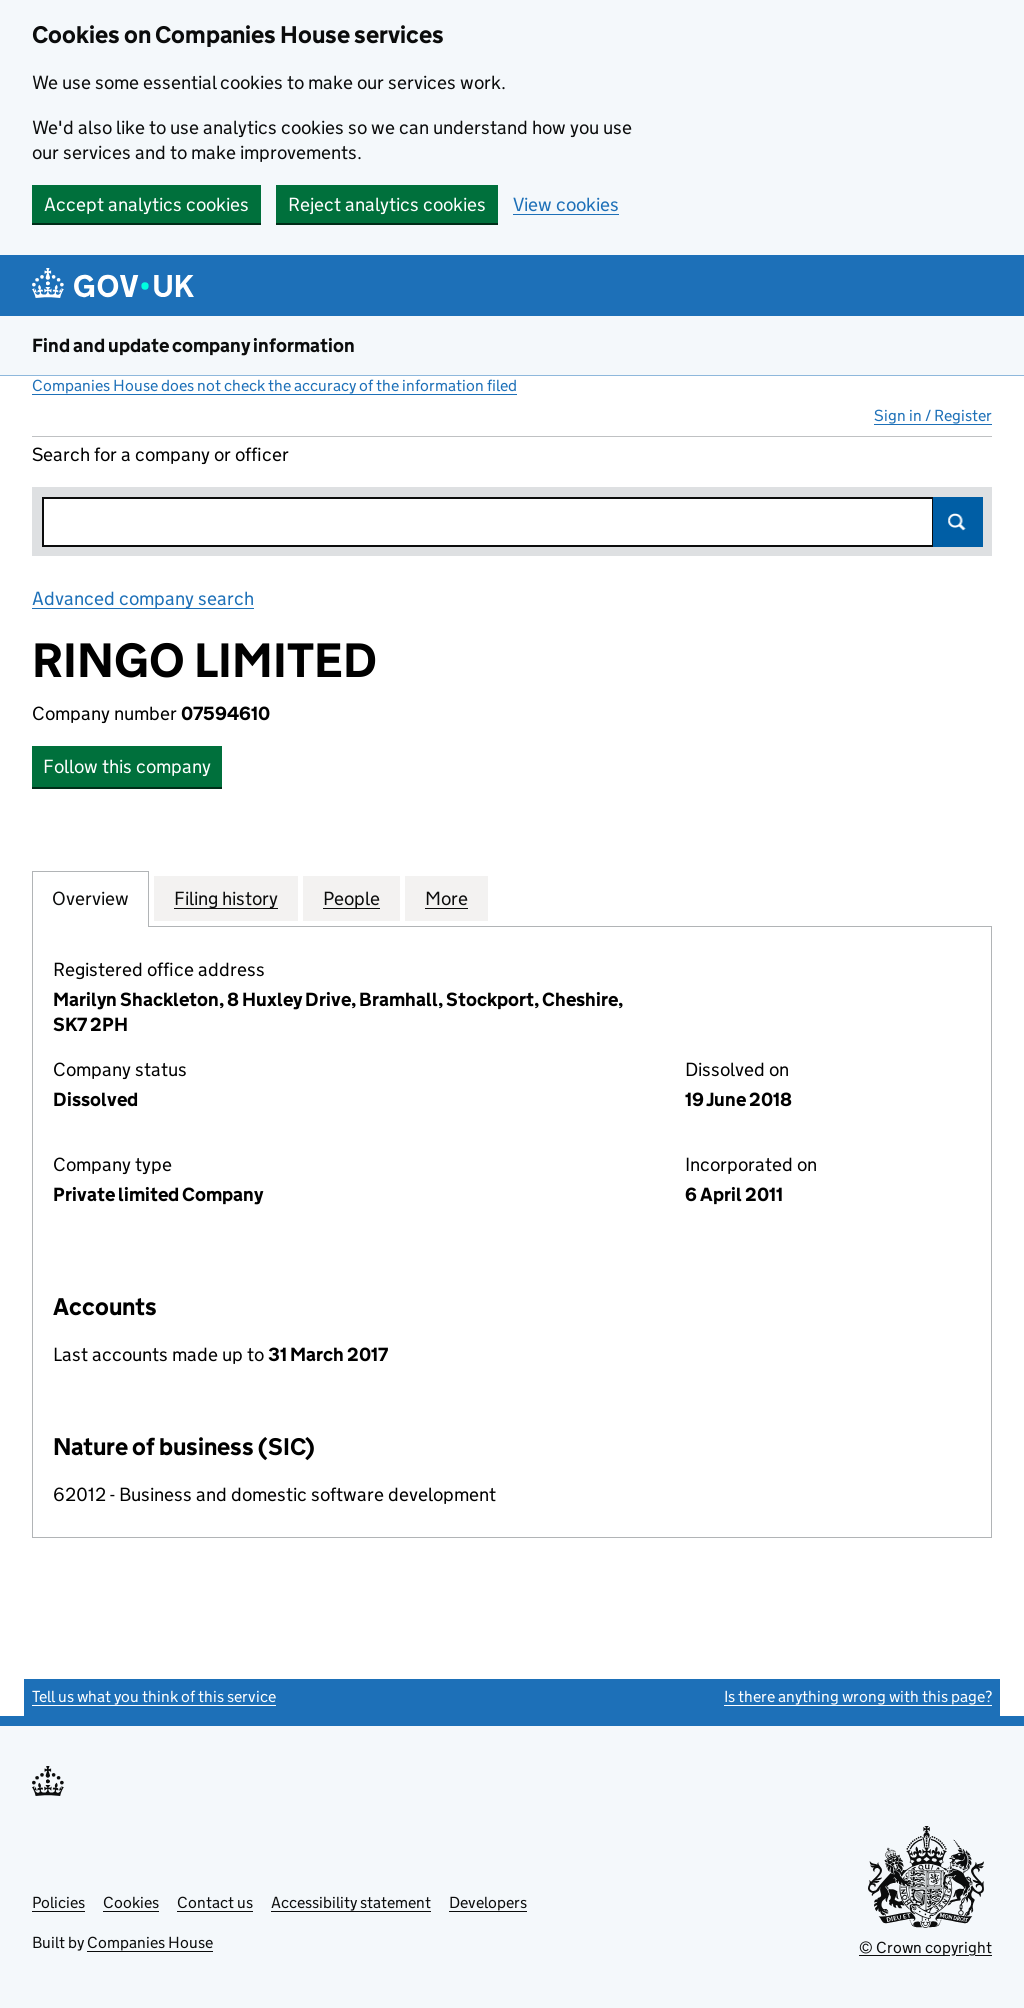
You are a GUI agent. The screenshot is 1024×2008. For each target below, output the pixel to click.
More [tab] (446, 898)
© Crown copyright (925, 1947)
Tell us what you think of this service (154, 1696)
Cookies (131, 1902)
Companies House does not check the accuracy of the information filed (274, 385)
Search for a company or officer (160, 454)
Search (958, 522)
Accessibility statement (351, 1902)
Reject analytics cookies (387, 204)
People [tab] (351, 898)
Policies (58, 1902)
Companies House (150, 1942)
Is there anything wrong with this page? (858, 1696)
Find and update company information (193, 345)
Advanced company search (143, 598)
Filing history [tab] (226, 898)
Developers (488, 1902)
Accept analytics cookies (146, 204)
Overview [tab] (90, 898)
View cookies (566, 204)
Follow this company (127, 766)
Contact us (215, 1902)
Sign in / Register (933, 415)
